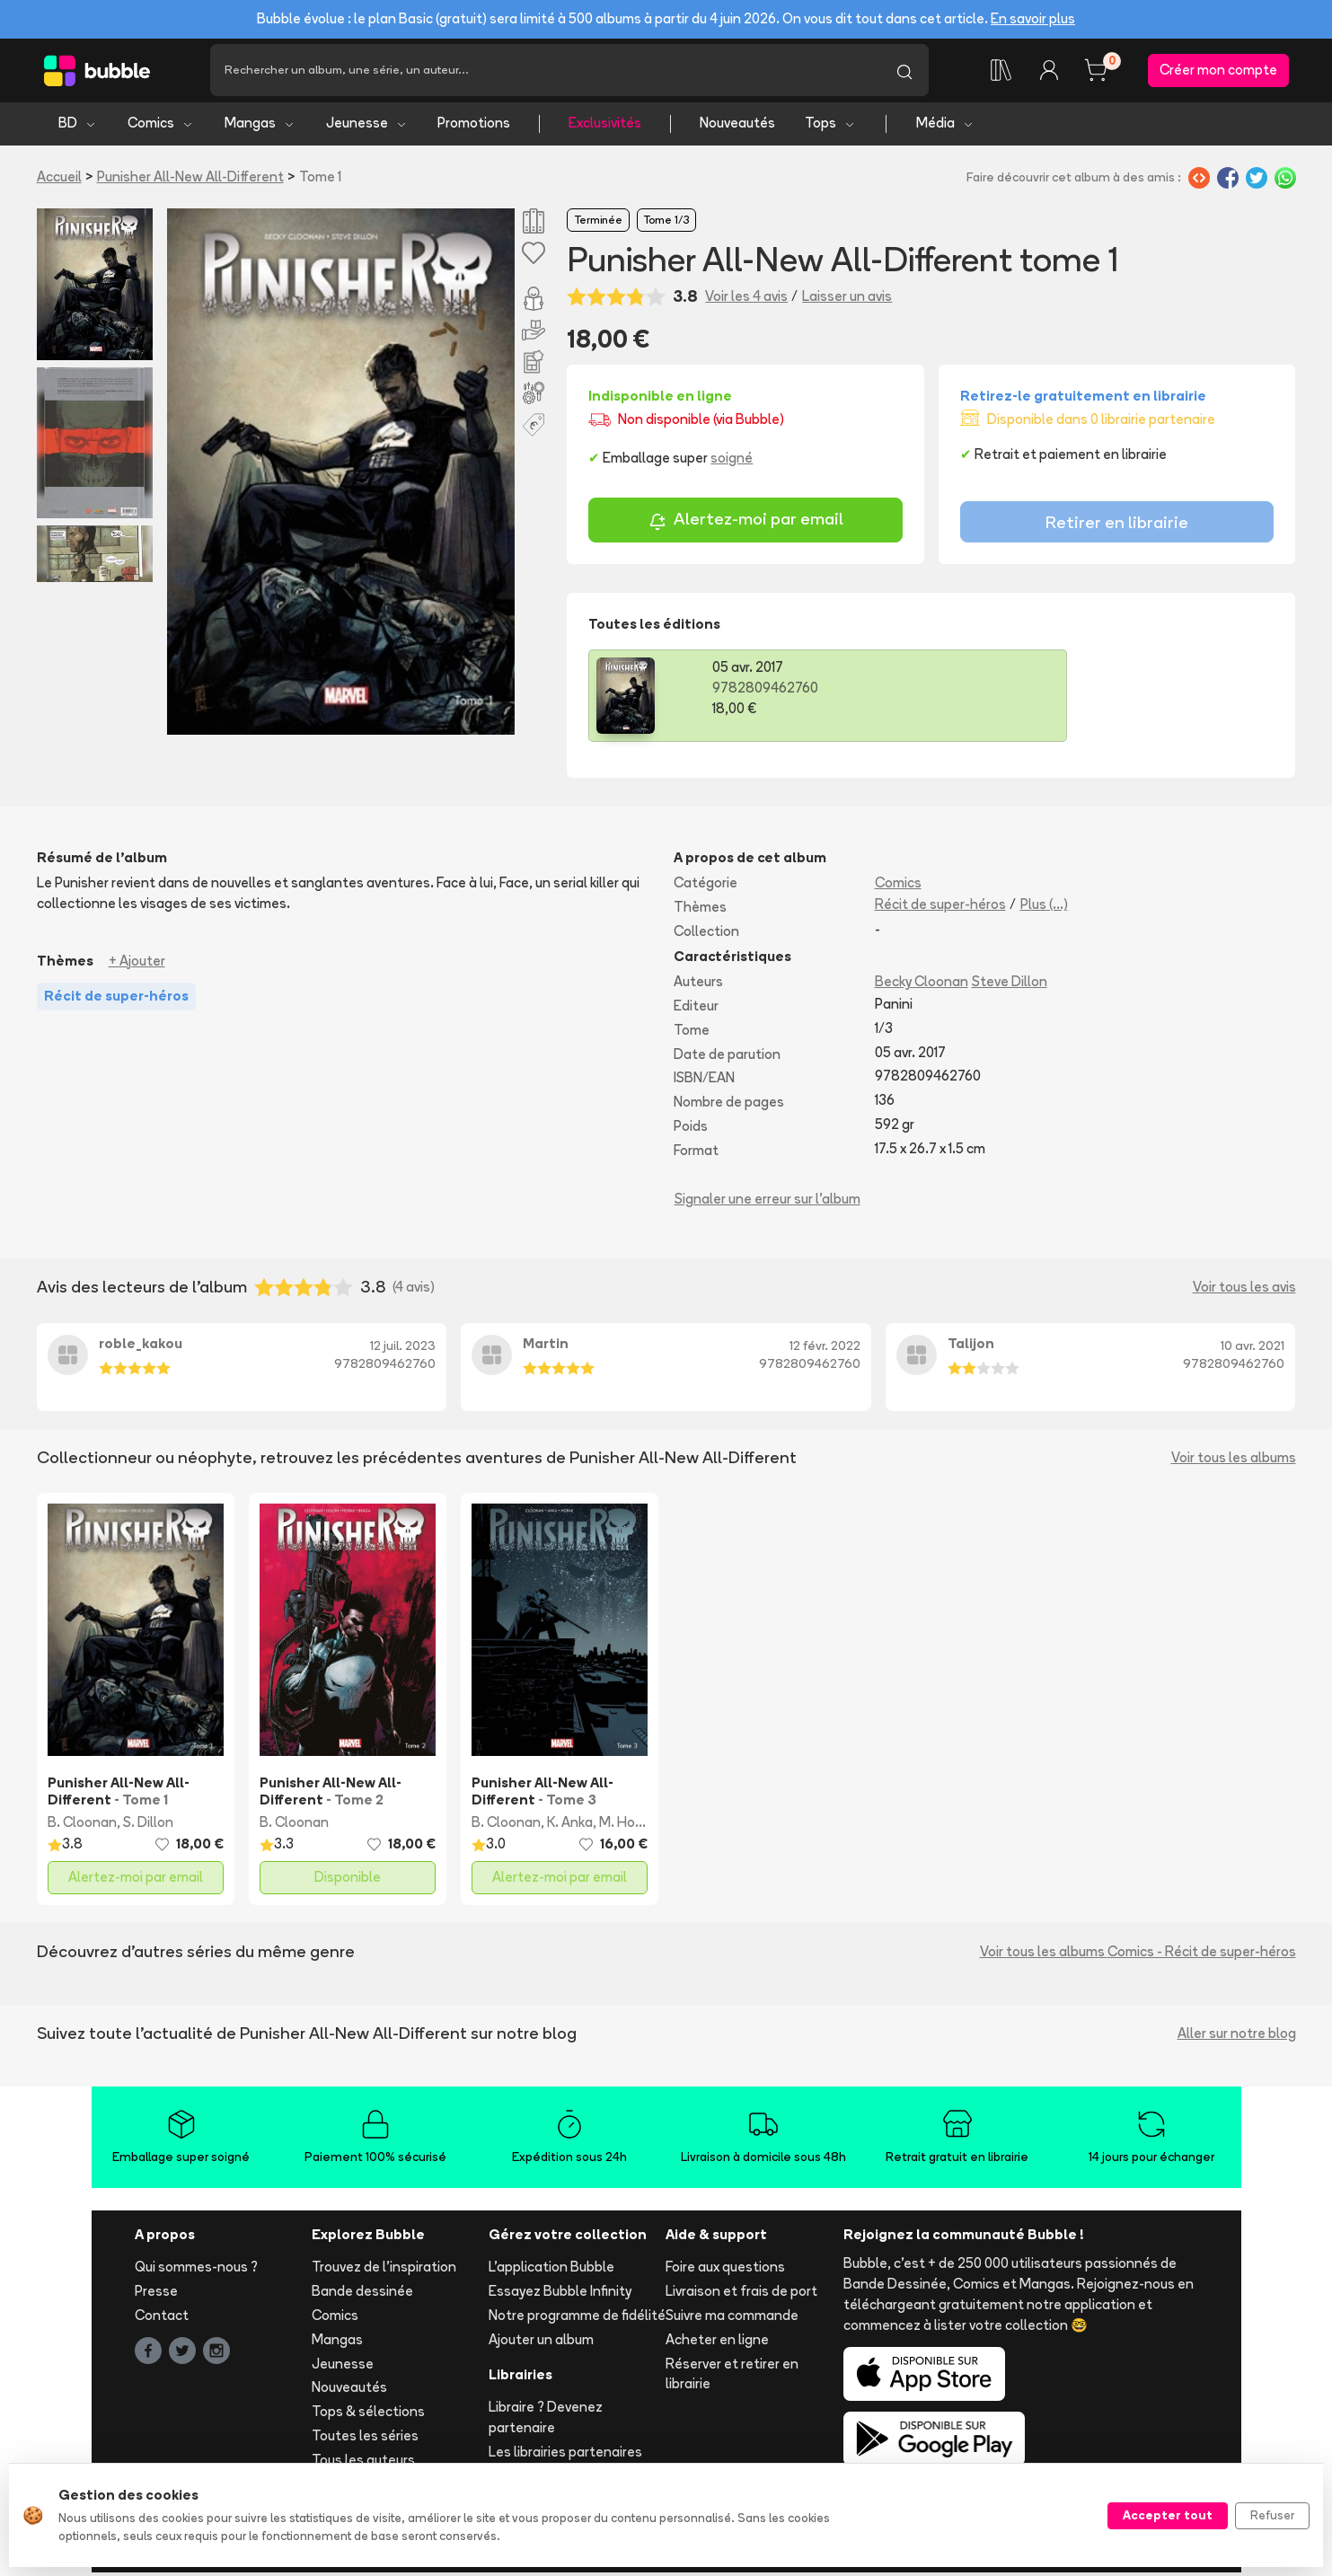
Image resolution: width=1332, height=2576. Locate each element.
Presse (156, 2294)
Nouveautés (737, 126)
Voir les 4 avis (746, 298)
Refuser (1272, 2515)
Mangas (260, 126)
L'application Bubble (551, 2270)
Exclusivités (605, 126)
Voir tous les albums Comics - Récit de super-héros (1138, 1954)
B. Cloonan (82, 1824)
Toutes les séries (365, 2438)
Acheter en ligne (717, 2342)
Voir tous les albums (1233, 1460)
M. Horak (626, 1824)
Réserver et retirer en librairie (732, 2376)
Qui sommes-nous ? (196, 2270)
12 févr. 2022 (824, 1349)
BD (77, 126)
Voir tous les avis (1244, 1290)
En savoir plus (1033, 18)
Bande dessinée (362, 2294)
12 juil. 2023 (403, 1349)
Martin (546, 1346)
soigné (731, 460)
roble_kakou (140, 1346)
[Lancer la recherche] (904, 72)
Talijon (971, 1346)
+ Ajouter (137, 963)
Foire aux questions (725, 2270)
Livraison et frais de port (741, 2294)
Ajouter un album (541, 2342)
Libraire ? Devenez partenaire (546, 2420)
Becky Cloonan (921, 984)
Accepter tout (1168, 2515)
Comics (161, 126)
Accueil (59, 179)
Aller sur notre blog (1237, 2035)
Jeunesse (367, 126)
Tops (830, 126)
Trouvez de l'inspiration (384, 2270)
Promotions (473, 126)
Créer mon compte (1218, 71)
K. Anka (570, 1824)
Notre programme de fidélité (577, 2317)
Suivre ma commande (732, 2317)
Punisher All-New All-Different (190, 179)
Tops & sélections (368, 2414)
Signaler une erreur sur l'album (767, 1201)
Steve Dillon (1009, 984)
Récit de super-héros (940, 906)
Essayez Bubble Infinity (560, 2294)
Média (945, 126)
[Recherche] (545, 72)
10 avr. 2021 (1252, 1349)
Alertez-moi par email (745, 524)
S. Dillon (148, 1824)
